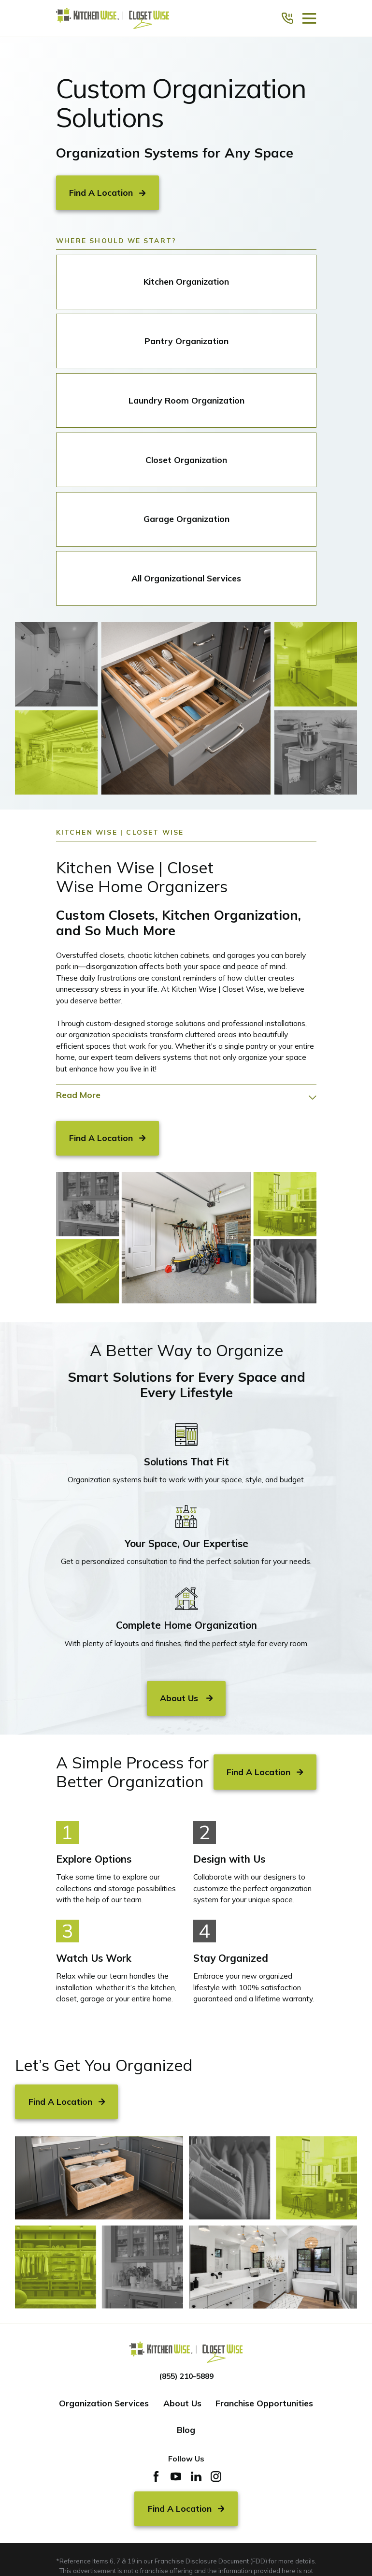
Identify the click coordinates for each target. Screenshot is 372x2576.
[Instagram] (216, 2476)
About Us (182, 2403)
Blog (186, 2429)
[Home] (112, 18)
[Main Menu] (309, 18)
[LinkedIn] (196, 2476)
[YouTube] (176, 2476)
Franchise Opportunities (264, 2403)
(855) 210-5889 (186, 2376)
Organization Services (104, 2403)
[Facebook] (156, 2476)
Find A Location (107, 192)
